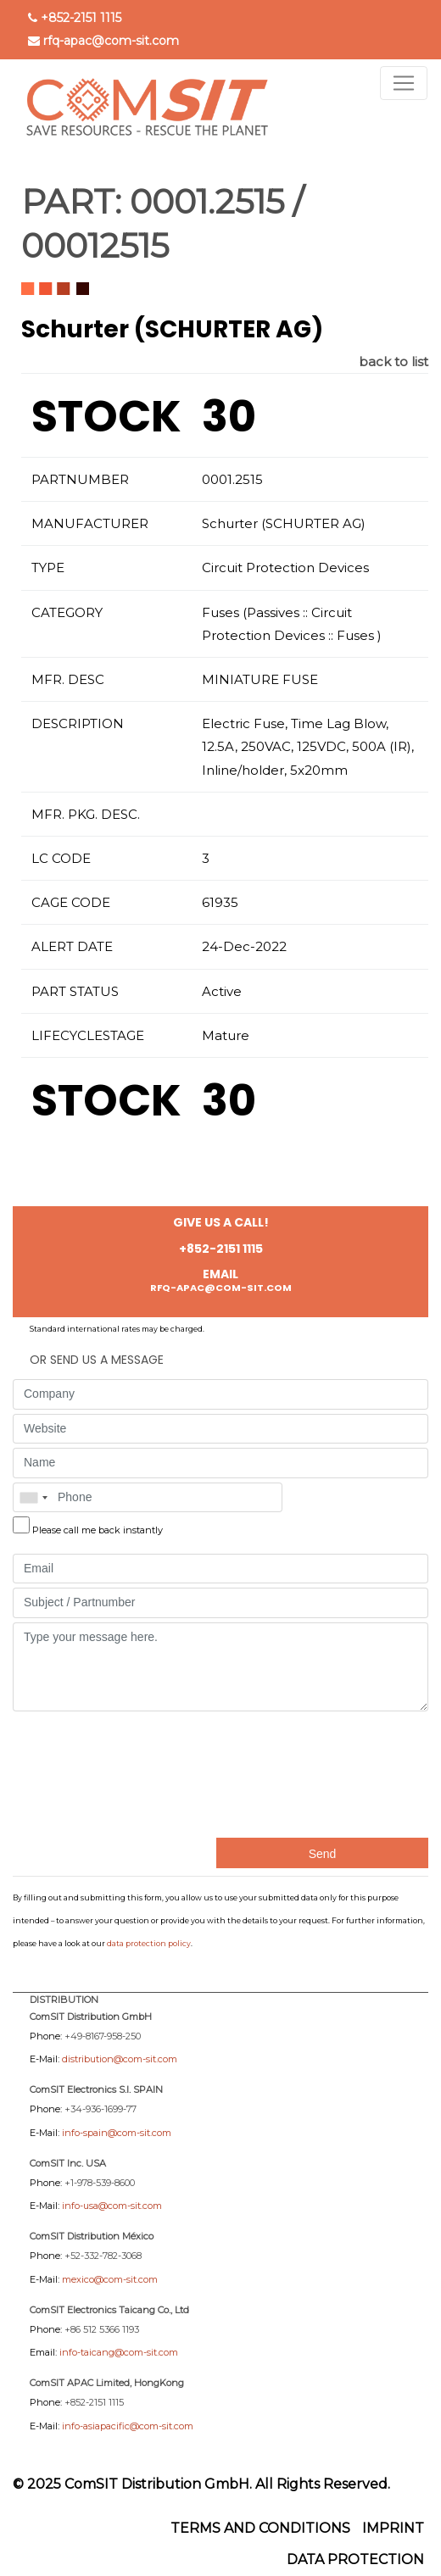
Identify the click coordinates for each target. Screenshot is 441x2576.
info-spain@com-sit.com (116, 2133)
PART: (71, 201)
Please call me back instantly (97, 1530)
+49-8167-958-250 (102, 2036)
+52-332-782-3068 (103, 2256)
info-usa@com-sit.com (112, 2206)
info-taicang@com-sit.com (118, 2352)
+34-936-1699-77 (100, 2109)
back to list (393, 361)
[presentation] (82, 1772)
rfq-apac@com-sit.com (111, 40)
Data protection (355, 2559)
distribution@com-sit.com (119, 2059)
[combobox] (33, 1497)
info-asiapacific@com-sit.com (127, 2426)
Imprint (393, 2528)
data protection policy (149, 1943)
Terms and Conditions (260, 2528)
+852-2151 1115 (81, 17)
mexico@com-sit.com (110, 2279)
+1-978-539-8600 (99, 2183)
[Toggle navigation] (403, 83)
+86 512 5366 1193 (101, 2329)
